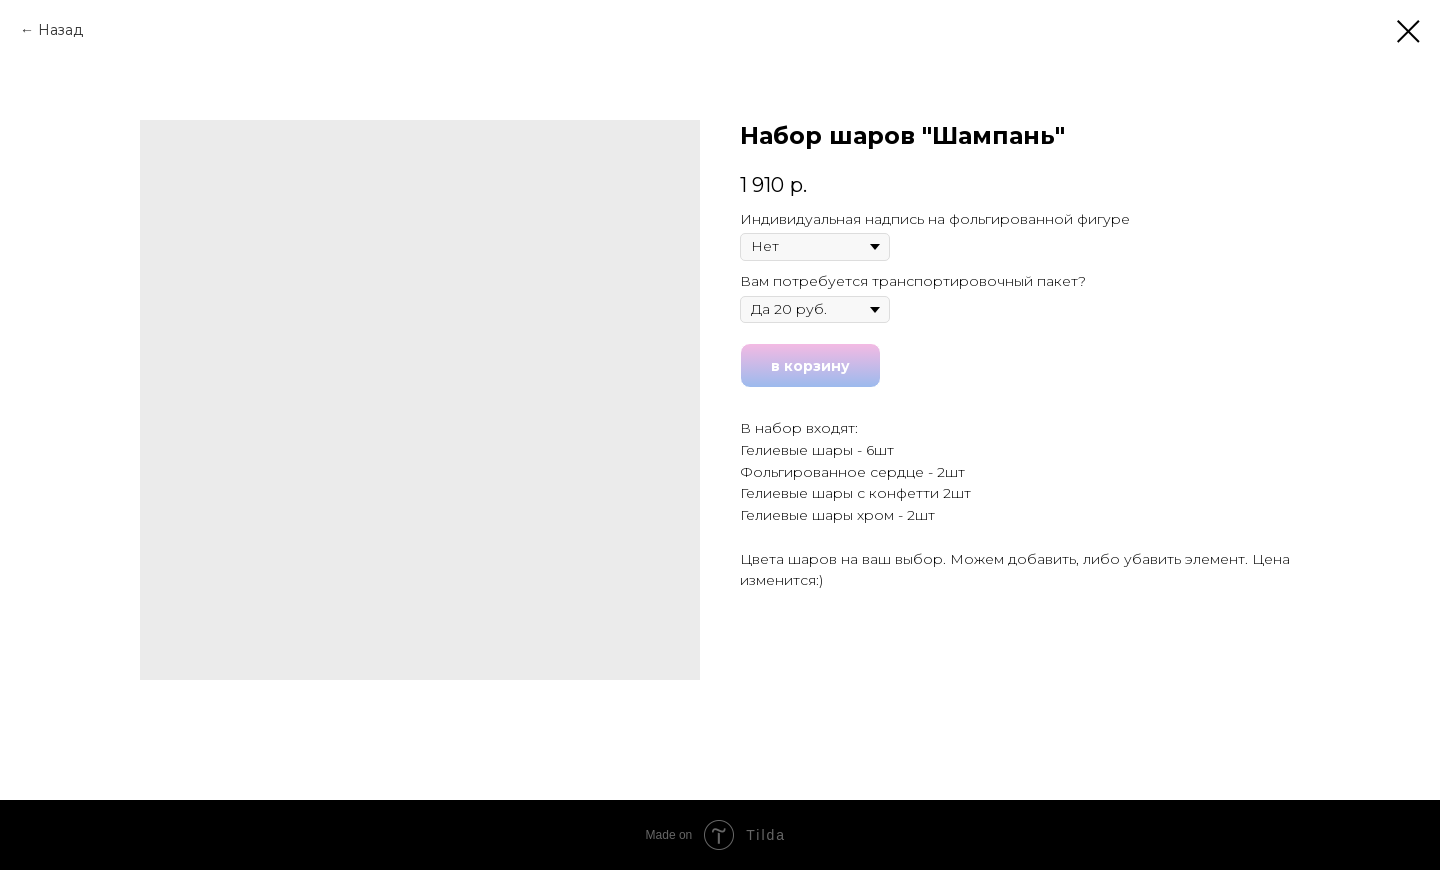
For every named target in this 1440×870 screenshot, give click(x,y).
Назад (60, 30)
